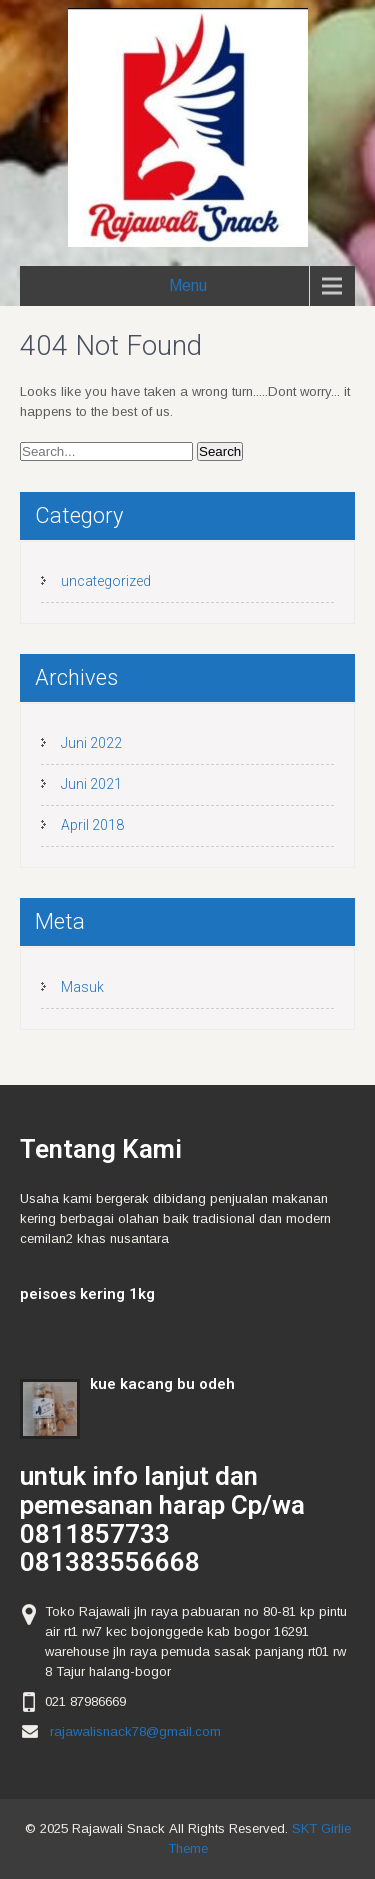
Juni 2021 (91, 784)
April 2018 (92, 825)
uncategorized (106, 581)
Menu (188, 285)
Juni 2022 (91, 743)
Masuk (82, 987)
